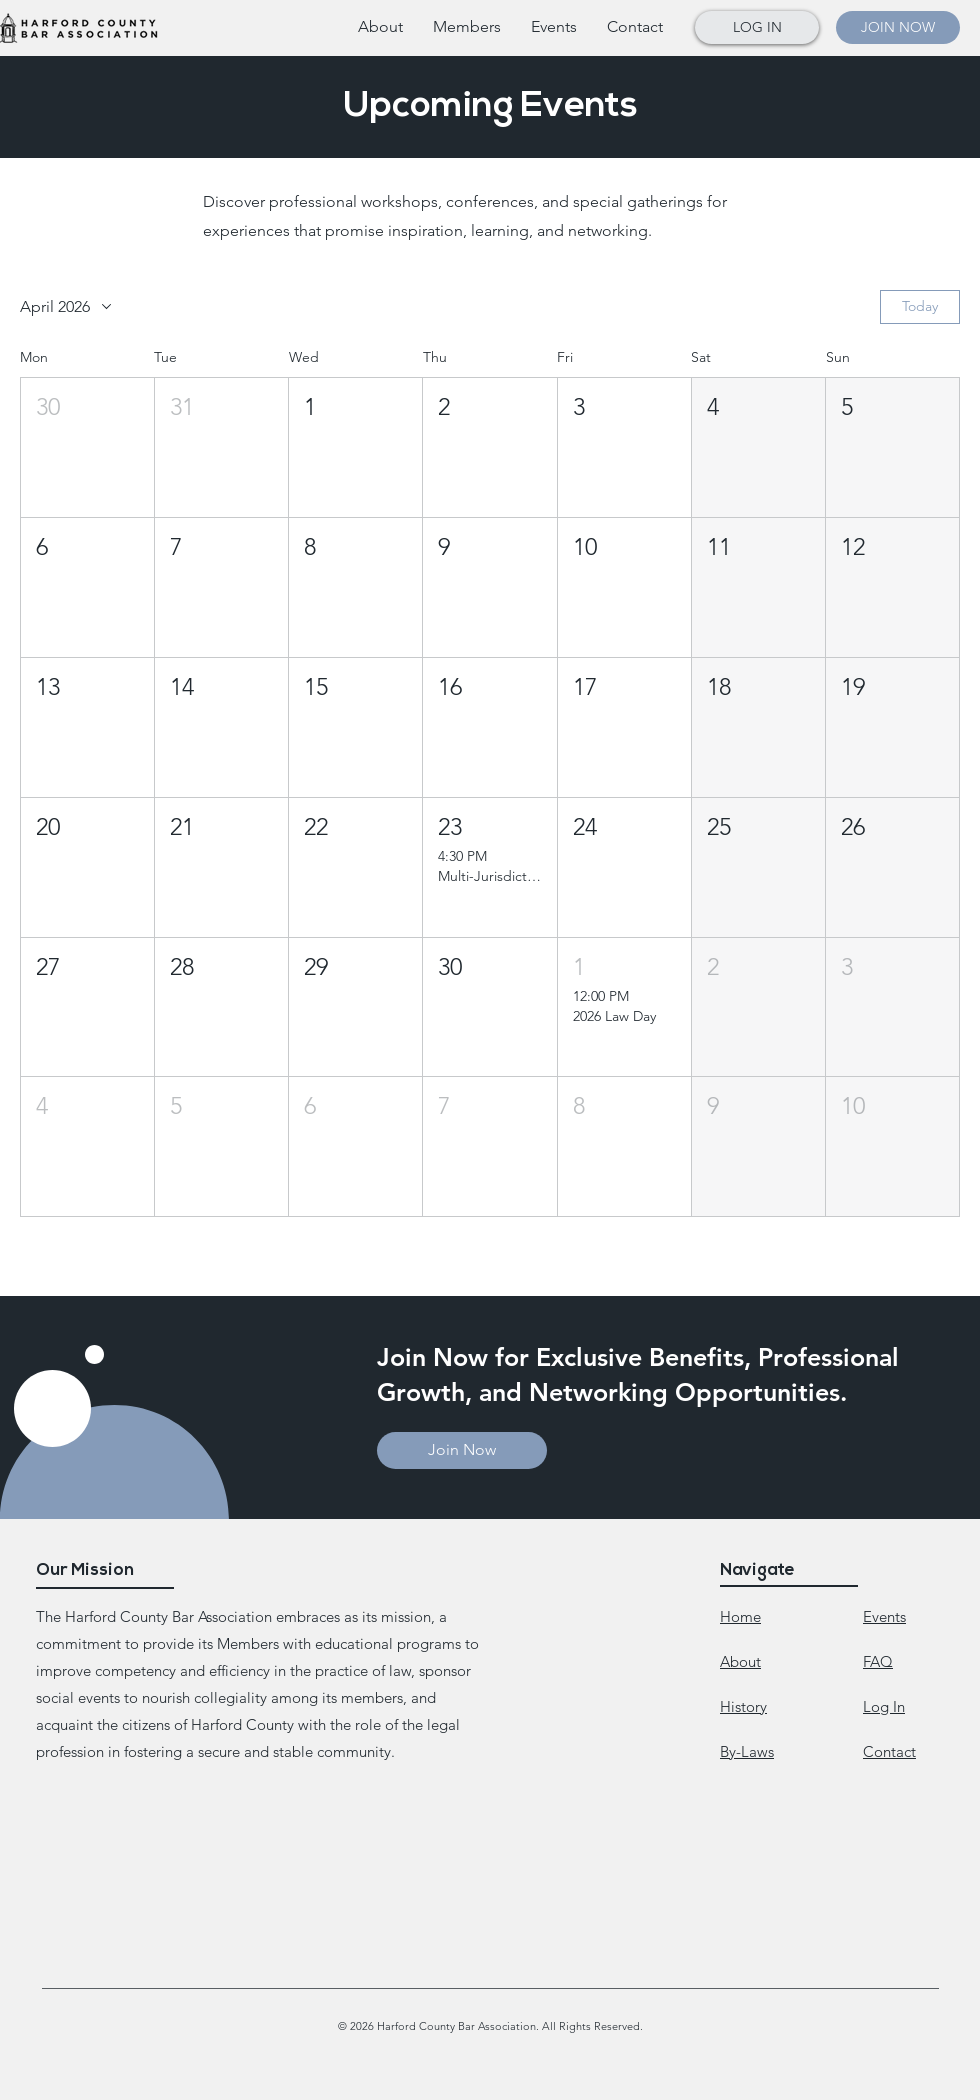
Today (920, 306)
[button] (467, 27)
